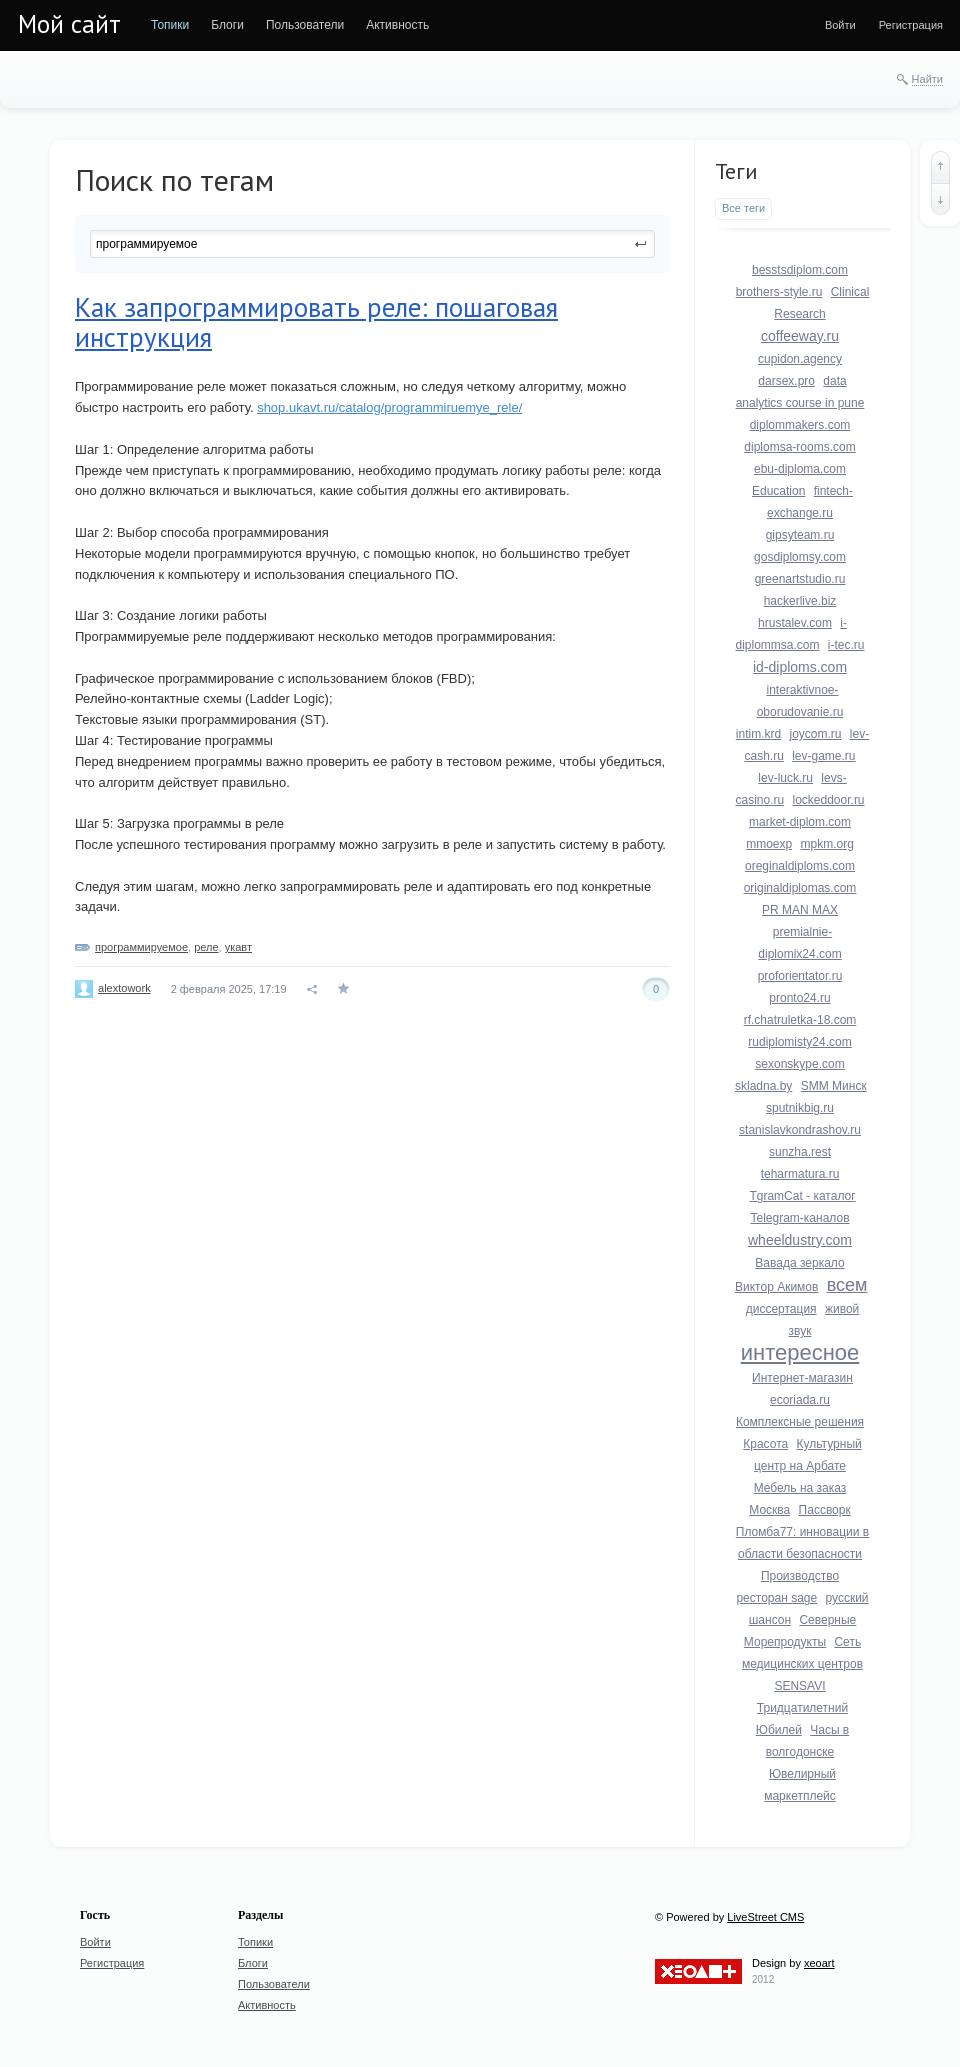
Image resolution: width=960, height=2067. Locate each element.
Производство (800, 1576)
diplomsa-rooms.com (799, 447)
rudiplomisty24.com (799, 1042)
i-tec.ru (846, 645)
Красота (765, 1444)
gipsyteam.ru (800, 535)
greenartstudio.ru (800, 579)
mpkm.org (827, 844)
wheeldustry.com (800, 1240)
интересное (800, 1352)
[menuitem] (170, 25)
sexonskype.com (799, 1064)
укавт (238, 947)
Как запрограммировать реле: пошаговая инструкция (316, 322)
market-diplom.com (800, 822)
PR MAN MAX (800, 910)
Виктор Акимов (776, 1287)
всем (847, 1285)
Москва (769, 1510)
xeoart (819, 1963)
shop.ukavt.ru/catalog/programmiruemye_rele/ (389, 407)
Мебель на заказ (800, 1488)
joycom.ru (815, 734)
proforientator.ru (800, 976)
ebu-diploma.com (800, 469)
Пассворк (825, 1510)
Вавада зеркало (799, 1263)
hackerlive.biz (800, 601)
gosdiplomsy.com (800, 557)
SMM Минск (834, 1086)
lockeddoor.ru (829, 800)
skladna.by (763, 1086)
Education (778, 491)
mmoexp (769, 844)
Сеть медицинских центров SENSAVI (802, 1664)
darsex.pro (786, 381)
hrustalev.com (795, 623)
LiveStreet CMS (765, 1917)
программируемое (141, 947)
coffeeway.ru (800, 336)
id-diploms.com (800, 667)
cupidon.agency (800, 359)
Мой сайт (69, 24)
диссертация (781, 1309)
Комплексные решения (800, 1422)
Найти (927, 79)
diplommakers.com (800, 425)
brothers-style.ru (779, 292)
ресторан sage (776, 1598)
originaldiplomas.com (800, 888)
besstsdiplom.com (800, 270)
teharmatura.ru (800, 1174)
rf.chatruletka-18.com (800, 1020)
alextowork (124, 988)
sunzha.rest (800, 1152)
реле (206, 947)
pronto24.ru (799, 998)
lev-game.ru (823, 756)
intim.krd (758, 734)
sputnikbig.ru (800, 1108)
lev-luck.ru (785, 778)
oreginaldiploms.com (800, 866)
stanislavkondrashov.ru (800, 1130)
